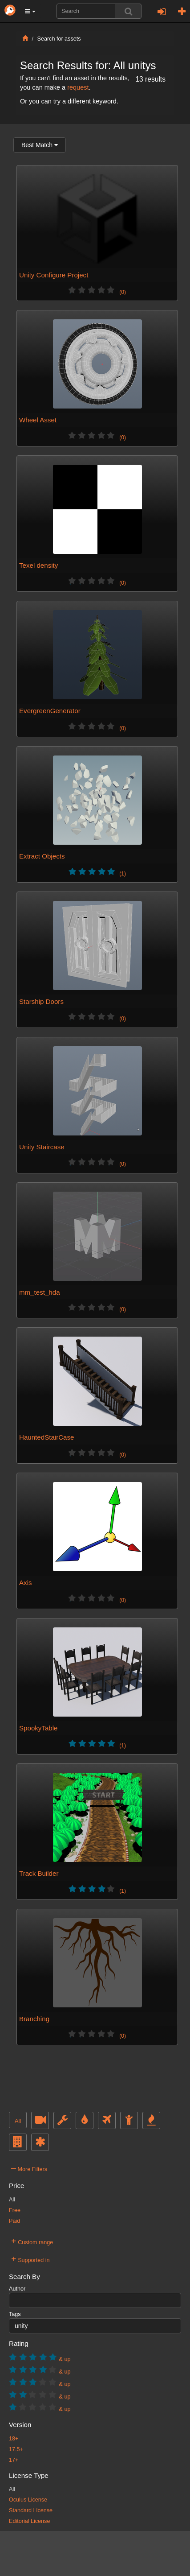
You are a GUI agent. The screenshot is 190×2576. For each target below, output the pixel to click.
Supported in (30, 2259)
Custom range (32, 2241)
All (18, 2121)
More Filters (29, 2168)
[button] (30, 11)
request (78, 87)
